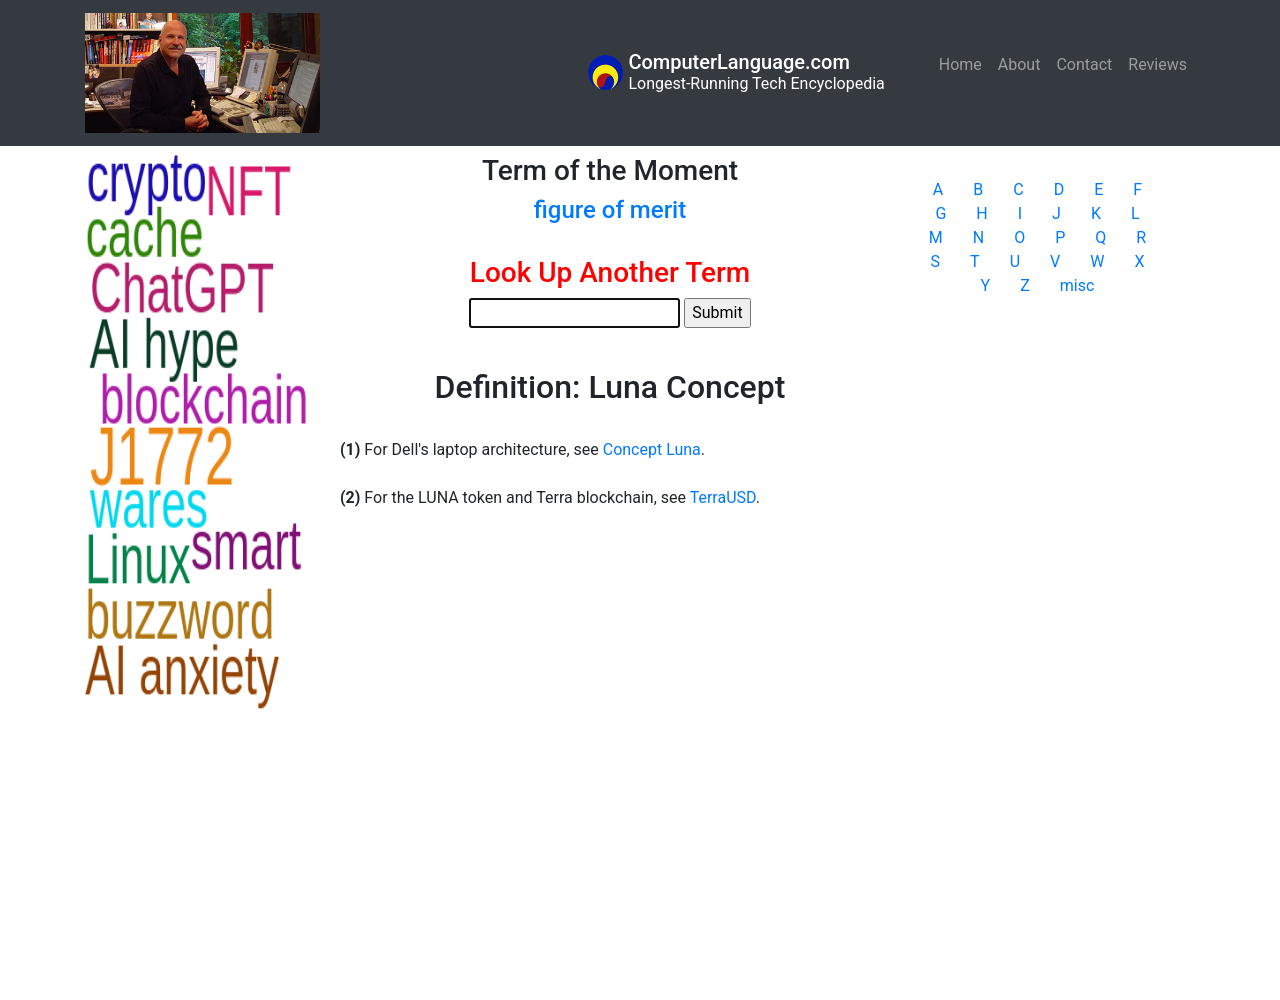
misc (1077, 285)
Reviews (1157, 64)
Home (964, 63)
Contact (1084, 64)
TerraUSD (723, 497)
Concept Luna (652, 449)
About (1019, 64)
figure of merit (610, 210)
